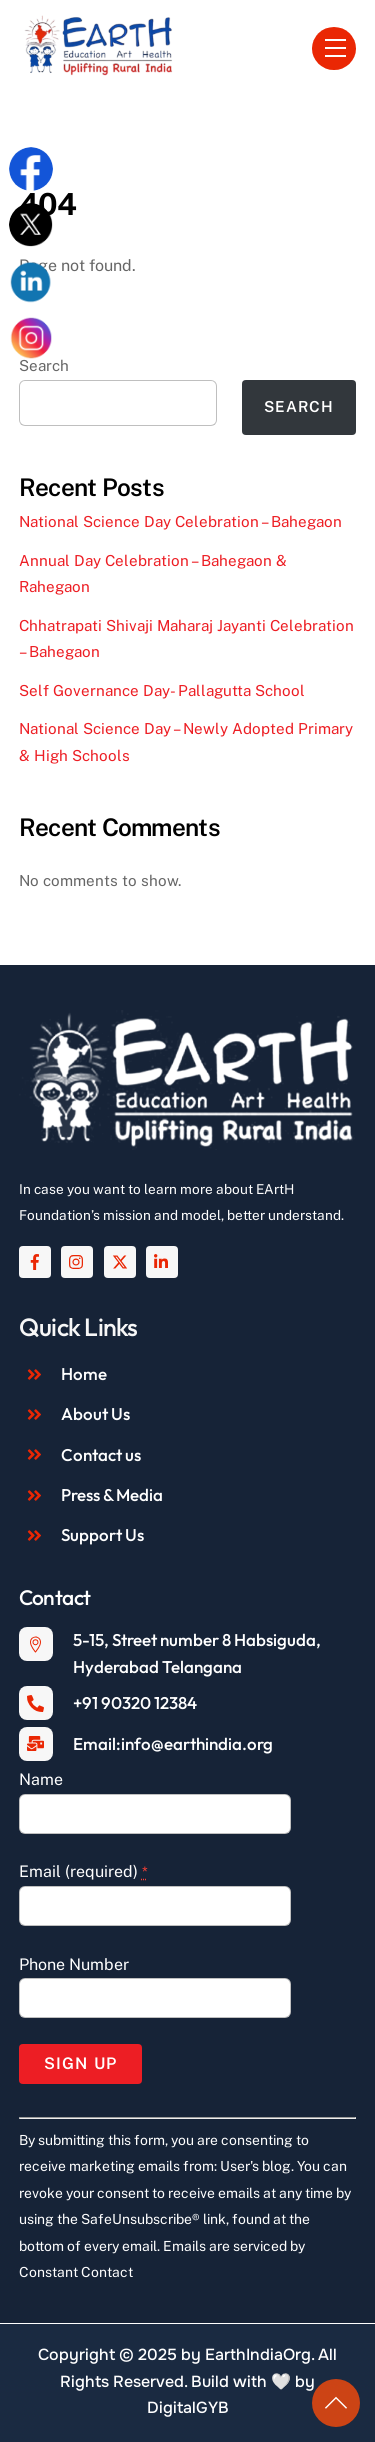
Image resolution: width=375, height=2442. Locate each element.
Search (299, 406)
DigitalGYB (188, 2407)
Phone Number (74, 1964)
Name (41, 1779)
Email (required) (83, 1871)
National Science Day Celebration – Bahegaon (180, 521)
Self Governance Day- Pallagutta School (162, 690)
